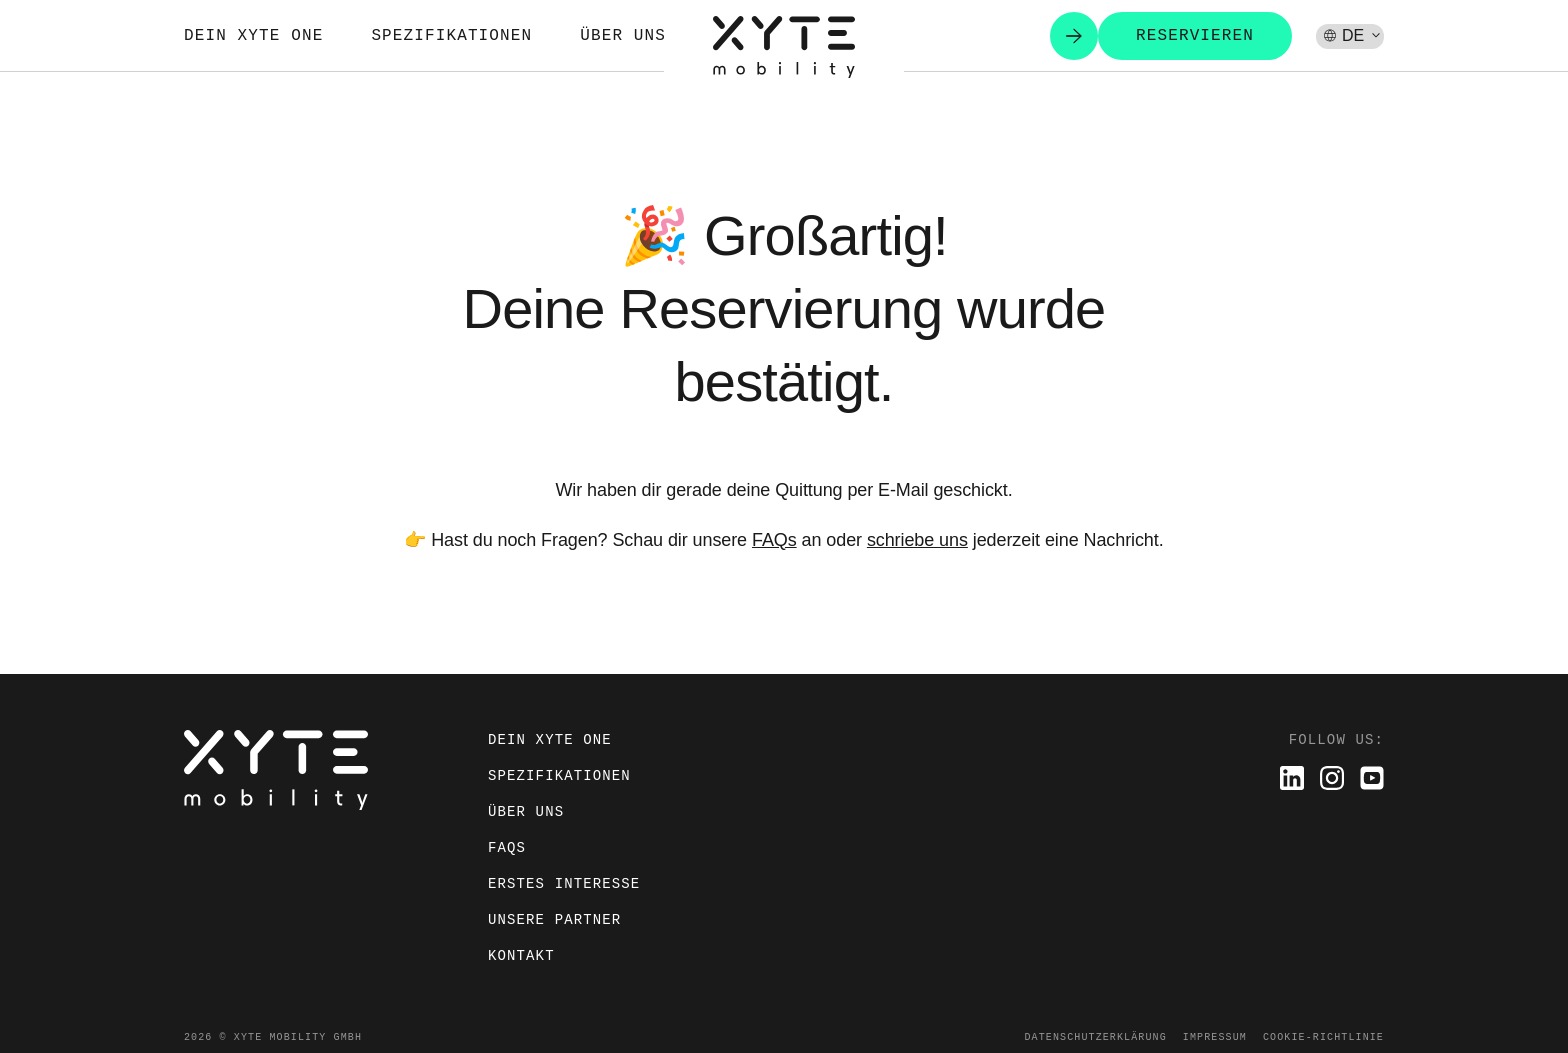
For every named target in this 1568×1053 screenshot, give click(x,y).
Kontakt (521, 955)
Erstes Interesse (564, 883)
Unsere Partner (554, 919)
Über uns (623, 36)
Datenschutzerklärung (1095, 1037)
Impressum (1215, 1037)
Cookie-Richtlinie (1323, 1037)
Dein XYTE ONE (253, 36)
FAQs (774, 540)
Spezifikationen (451, 36)
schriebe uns (917, 540)
